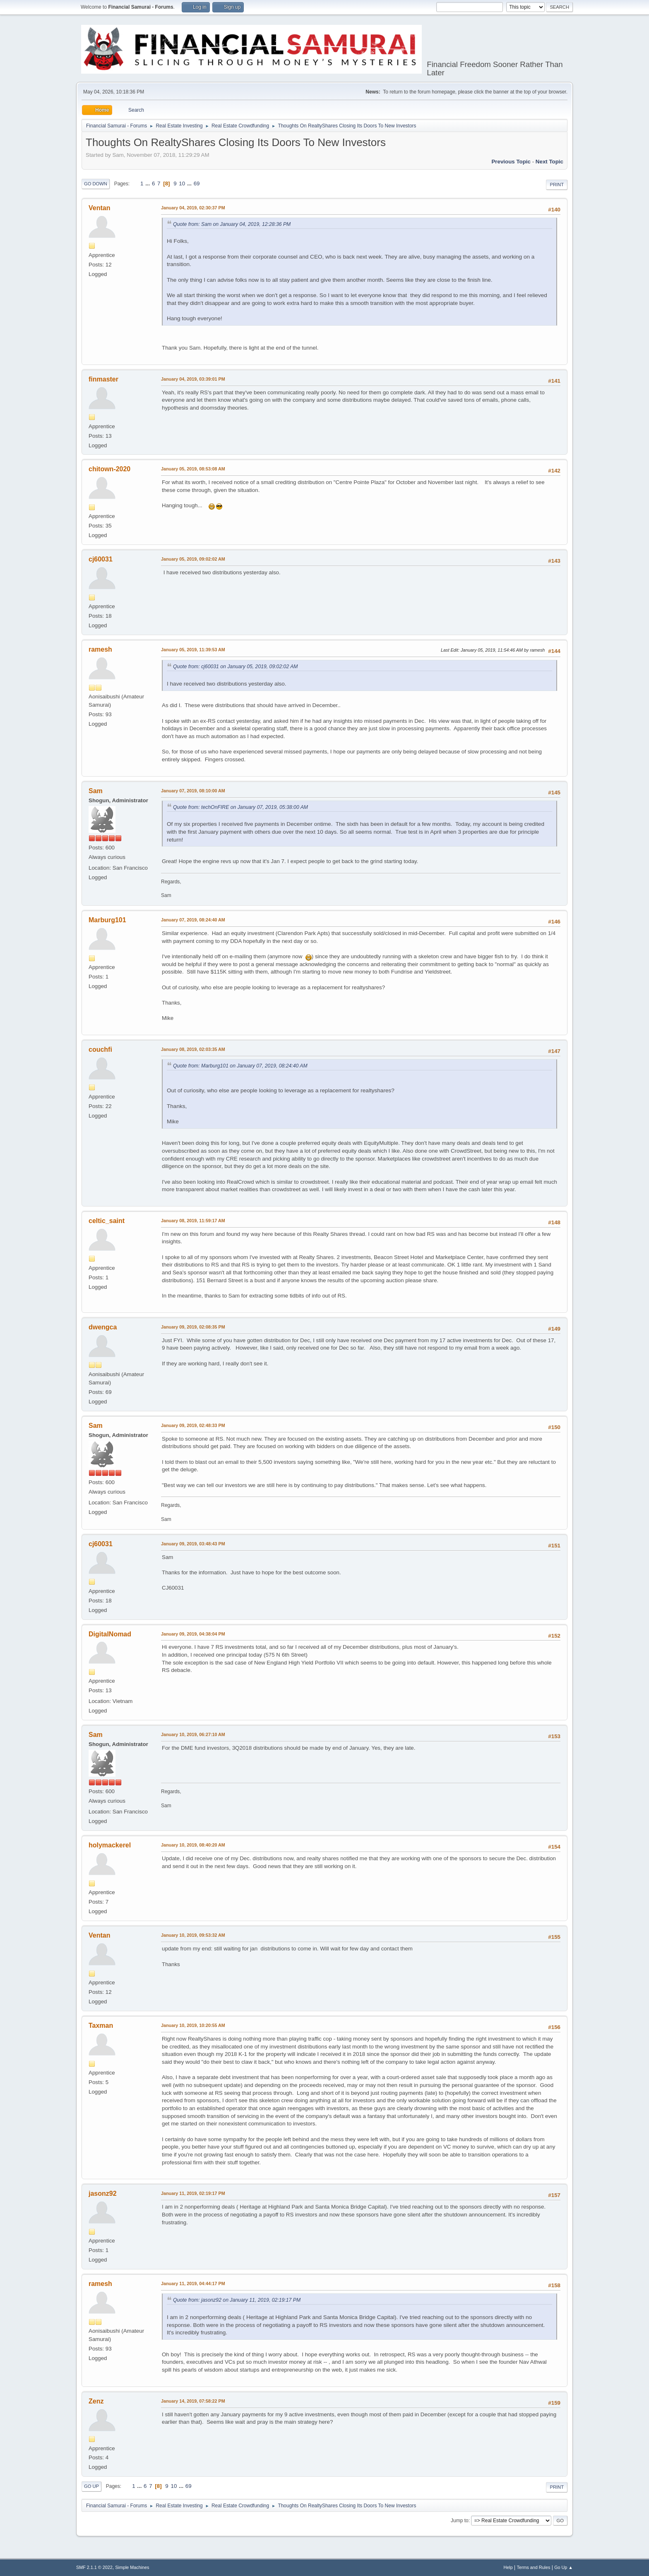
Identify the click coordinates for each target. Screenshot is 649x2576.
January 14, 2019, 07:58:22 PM (193, 2401)
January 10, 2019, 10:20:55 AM (193, 2025)
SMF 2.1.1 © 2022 (94, 2567)
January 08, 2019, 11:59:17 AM (193, 1220)
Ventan (99, 207)
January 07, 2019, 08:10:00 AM (193, 790)
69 (197, 183)
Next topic (549, 161)
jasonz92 (103, 2193)
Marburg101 (107, 919)
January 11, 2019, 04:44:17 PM (193, 2283)
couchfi (100, 1049)
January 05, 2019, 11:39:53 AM (193, 649)
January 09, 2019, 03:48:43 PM (193, 1543)
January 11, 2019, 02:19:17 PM (193, 2193)
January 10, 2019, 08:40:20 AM (193, 1844)
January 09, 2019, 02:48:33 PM (193, 1425)
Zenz (96, 2401)
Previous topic (511, 161)
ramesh (100, 649)
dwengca (103, 1327)
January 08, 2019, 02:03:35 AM (193, 1049)
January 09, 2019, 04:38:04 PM (193, 1633)
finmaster (103, 379)
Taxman (101, 2025)
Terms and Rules (533, 2567)
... (148, 183)
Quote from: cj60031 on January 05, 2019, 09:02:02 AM (235, 666)
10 (182, 183)
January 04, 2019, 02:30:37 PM (193, 207)
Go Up (91, 2486)
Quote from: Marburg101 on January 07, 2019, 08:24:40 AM (240, 1066)
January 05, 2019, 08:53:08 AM (193, 468)
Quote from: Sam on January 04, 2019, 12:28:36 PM (232, 224)
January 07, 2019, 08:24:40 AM (193, 919)
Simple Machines (132, 2567)
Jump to (460, 2520)
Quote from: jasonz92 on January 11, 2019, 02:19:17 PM (236, 2300)
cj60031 (101, 559)
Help (508, 2567)
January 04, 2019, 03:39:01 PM (193, 379)
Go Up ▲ (563, 2567)
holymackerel (110, 1845)
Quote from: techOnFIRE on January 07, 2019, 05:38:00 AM (240, 807)
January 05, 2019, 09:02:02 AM (193, 558)
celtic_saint (107, 1220)
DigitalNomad (110, 1634)
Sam (96, 790)
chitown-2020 (109, 469)
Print (557, 184)
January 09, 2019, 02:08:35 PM (193, 1326)
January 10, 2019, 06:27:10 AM (193, 1734)
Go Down (95, 183)
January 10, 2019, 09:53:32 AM (193, 1935)
